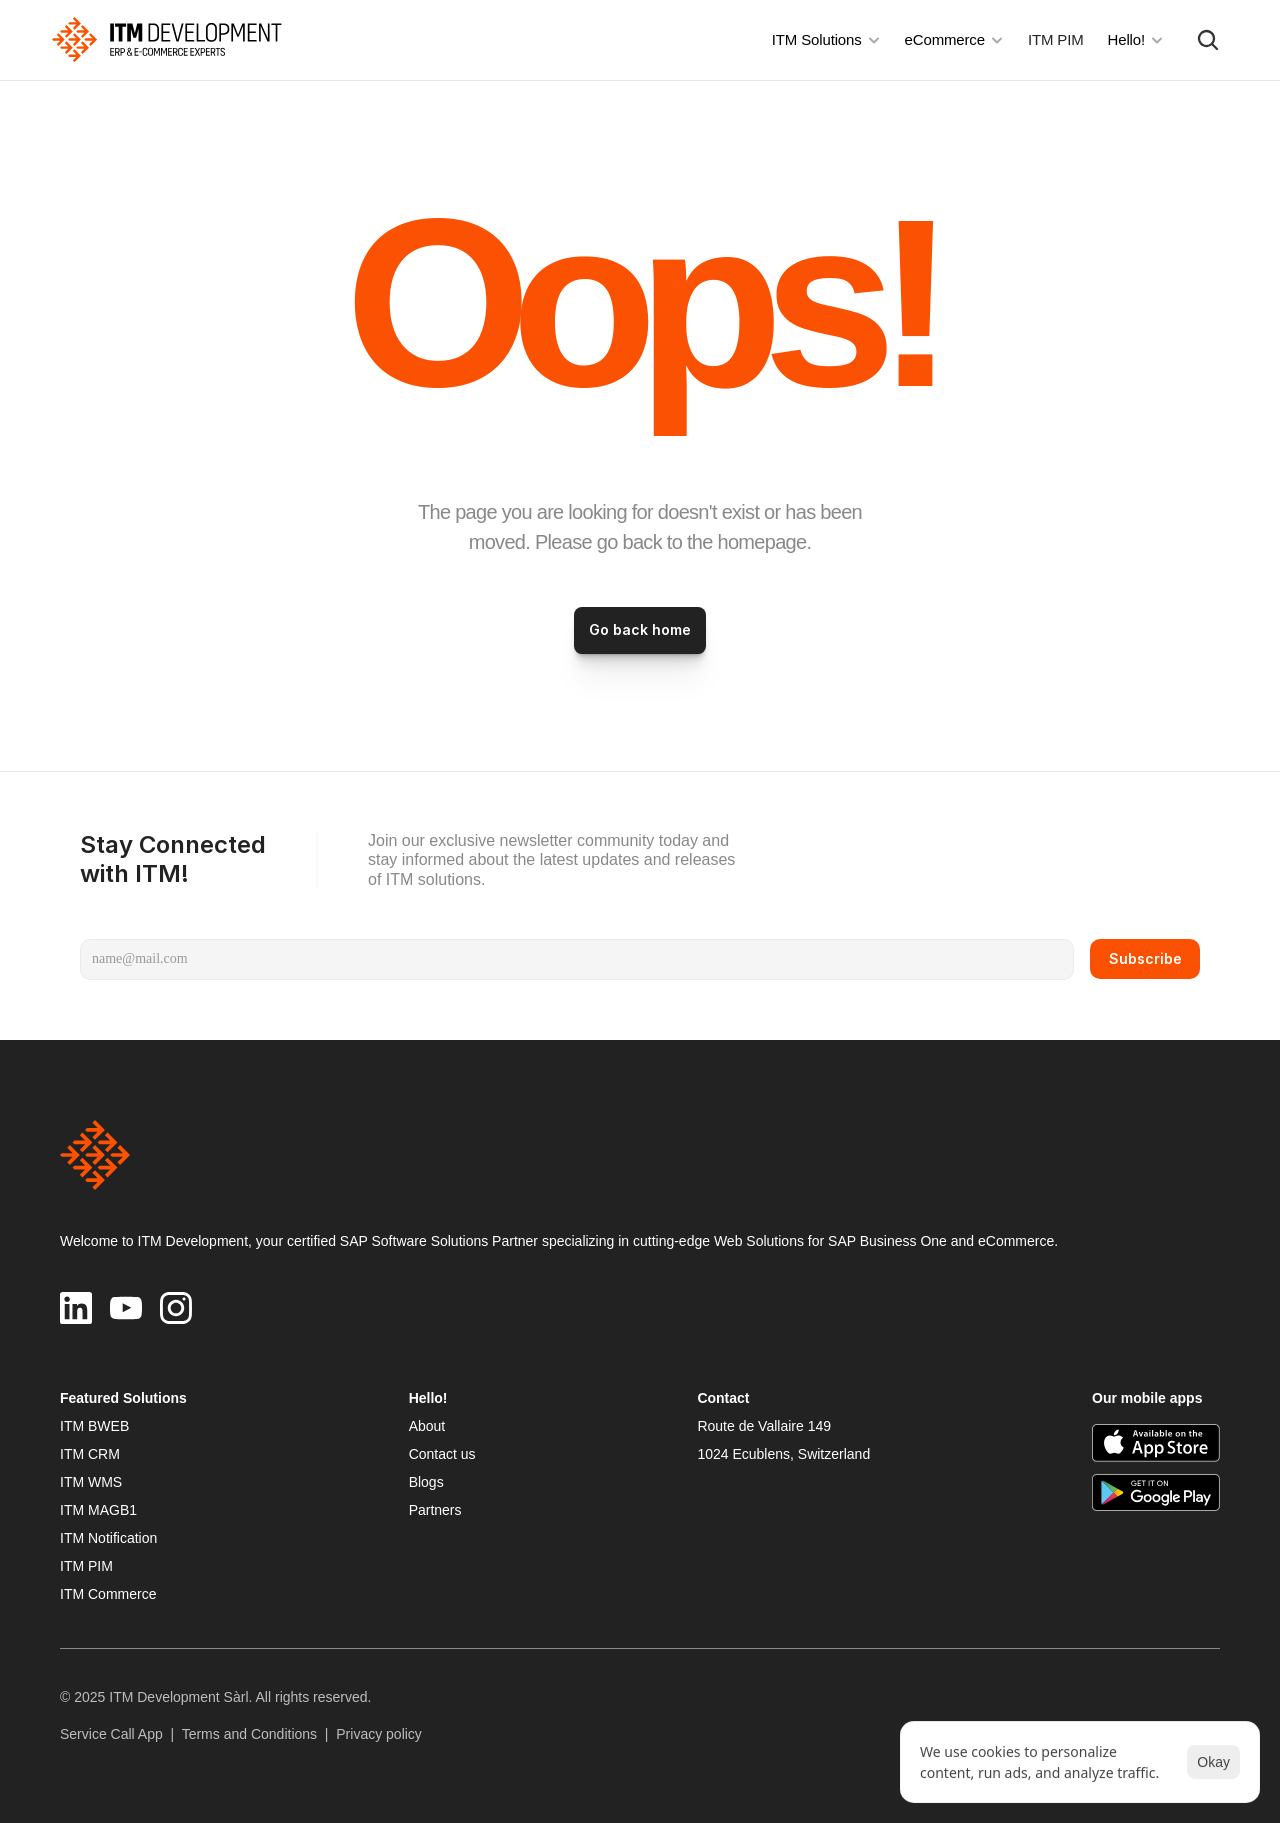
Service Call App (111, 1734)
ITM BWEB (94, 1426)
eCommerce (945, 39)
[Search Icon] (1208, 40)
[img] (167, 39)
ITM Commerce (108, 1594)
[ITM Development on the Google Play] (1156, 1493)
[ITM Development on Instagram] (176, 1308)
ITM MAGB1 (98, 1510)
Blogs (426, 1482)
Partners (435, 1510)
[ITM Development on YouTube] (126, 1308)
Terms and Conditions (249, 1734)
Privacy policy (379, 1734)
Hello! (1126, 39)
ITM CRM (90, 1454)
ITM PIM (1056, 39)
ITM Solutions (817, 39)
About (427, 1426)
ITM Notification (108, 1538)
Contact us (442, 1454)
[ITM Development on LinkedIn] (76, 1308)
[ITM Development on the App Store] (1156, 1443)
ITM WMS (91, 1482)
